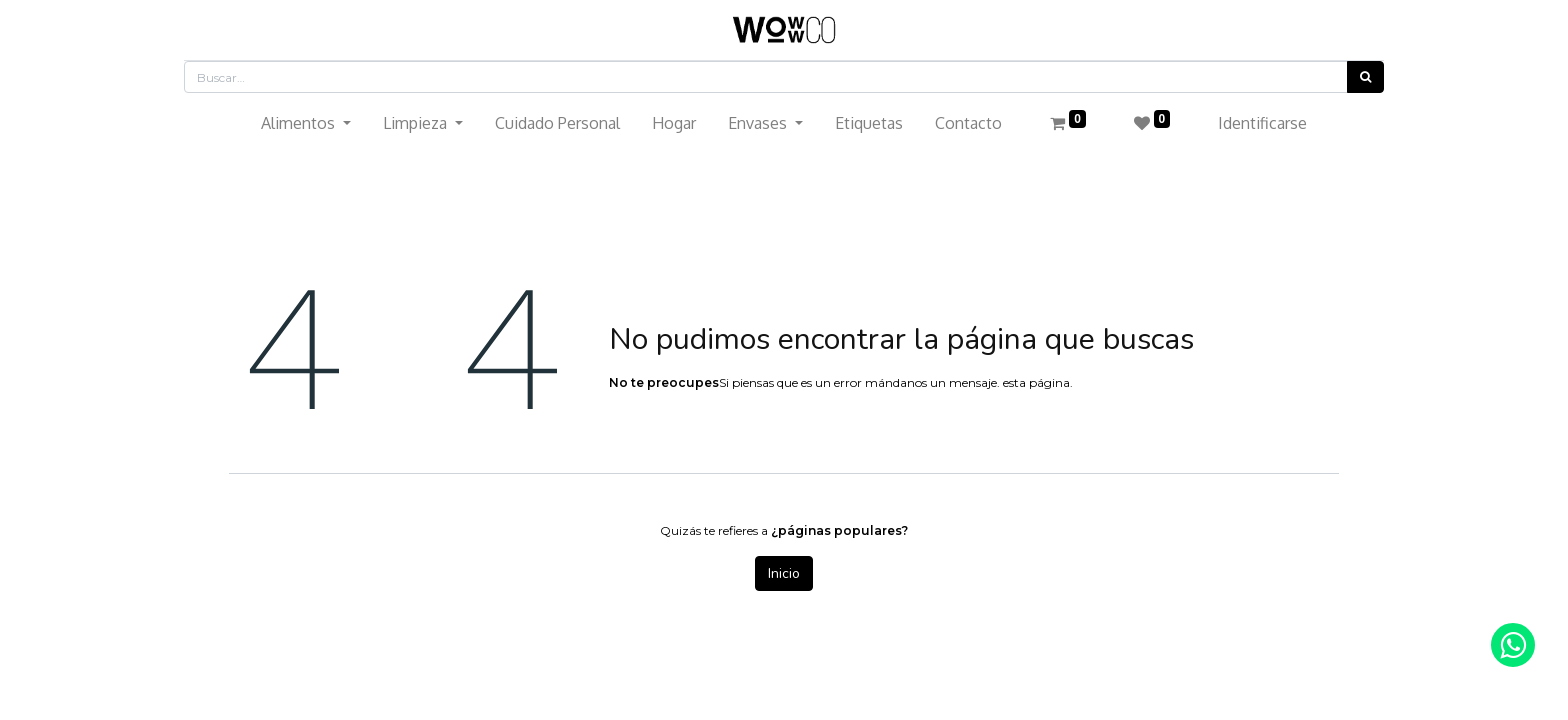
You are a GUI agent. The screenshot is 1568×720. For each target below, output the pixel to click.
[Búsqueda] (1365, 77)
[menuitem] (557, 123)
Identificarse (1262, 123)
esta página (1036, 382)
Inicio (784, 573)
